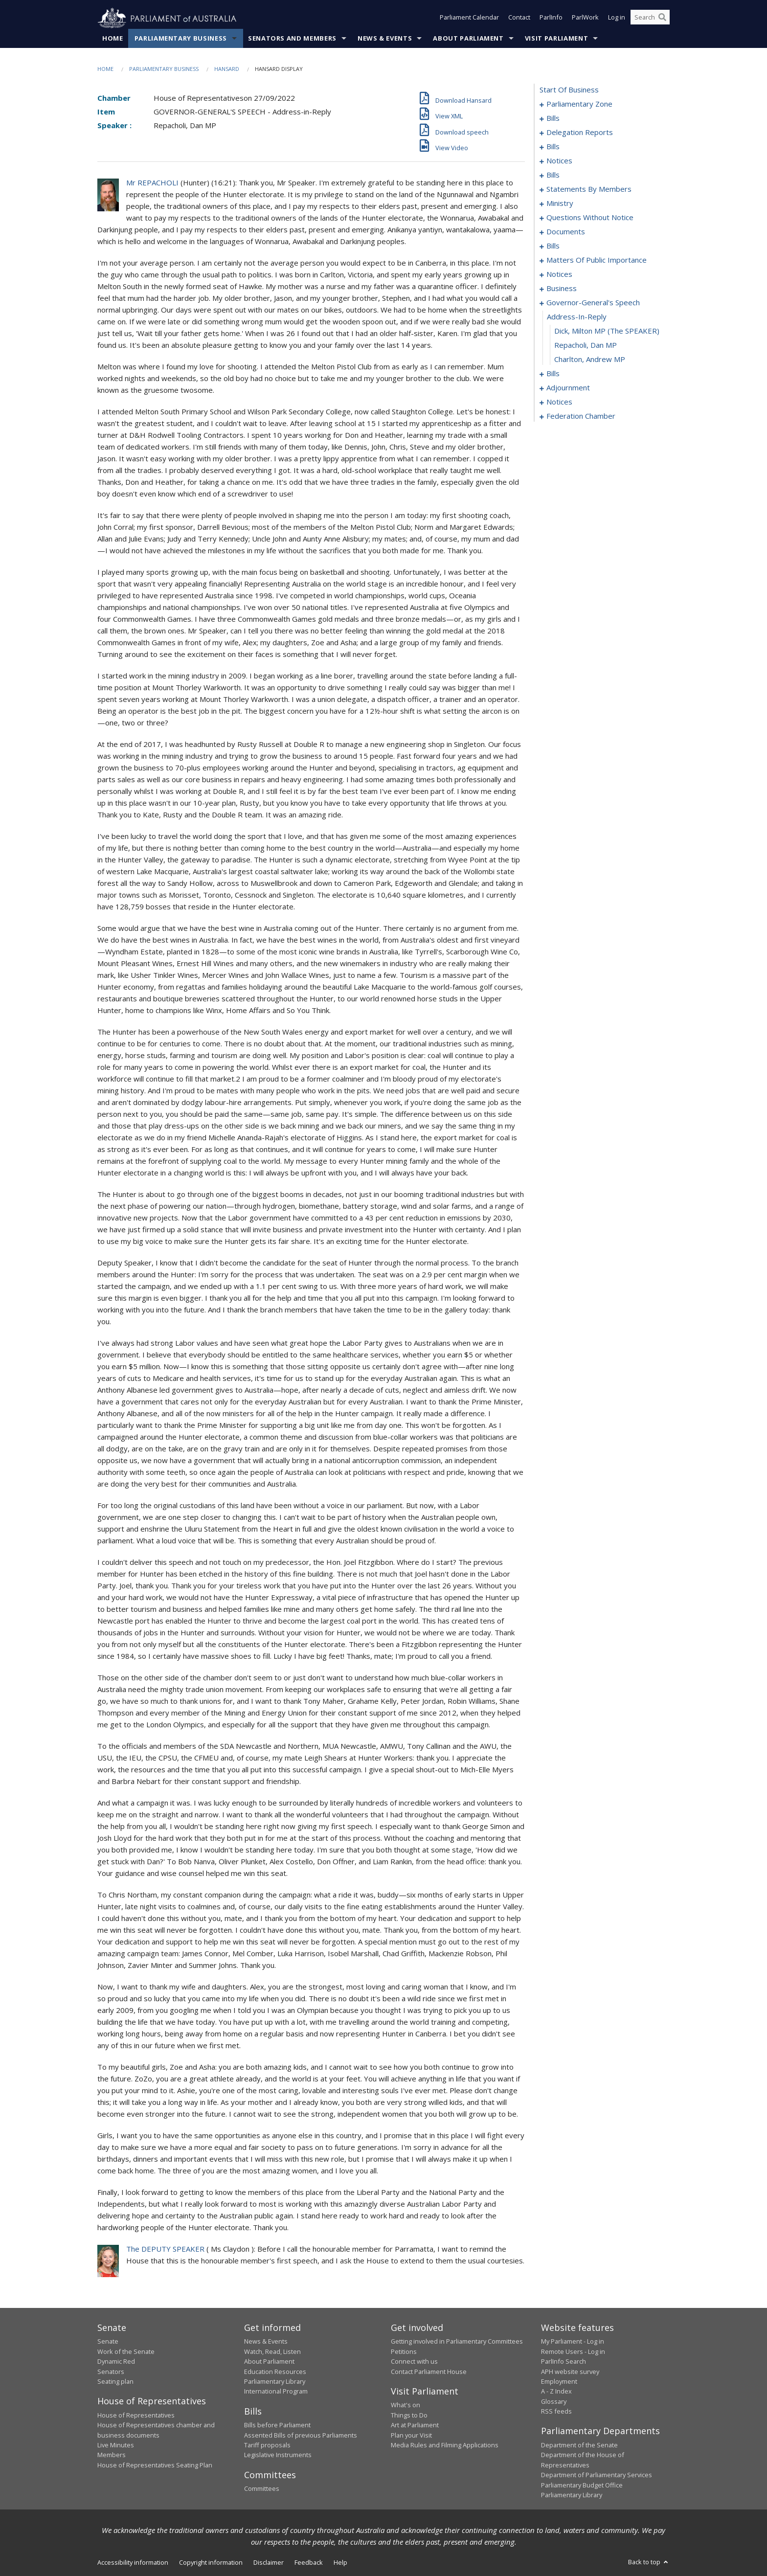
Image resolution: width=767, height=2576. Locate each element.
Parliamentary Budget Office (582, 2485)
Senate (107, 2341)
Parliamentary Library (274, 2381)
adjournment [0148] (568, 388)
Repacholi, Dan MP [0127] (585, 345)
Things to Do (409, 2415)
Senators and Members (292, 38)
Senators (110, 2371)
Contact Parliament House (429, 2371)
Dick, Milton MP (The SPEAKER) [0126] (606, 331)
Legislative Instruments (278, 2455)
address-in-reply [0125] (577, 317)
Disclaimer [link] (268, 2562)
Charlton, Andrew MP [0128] (589, 359)
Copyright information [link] (211, 2562)
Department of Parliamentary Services (596, 2475)
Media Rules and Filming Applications (444, 2445)
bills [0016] (553, 147)
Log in (616, 18)
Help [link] (340, 2562)
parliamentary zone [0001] (579, 104)
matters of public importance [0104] (596, 260)
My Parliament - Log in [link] (572, 2341)
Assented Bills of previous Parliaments (300, 2435)
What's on (405, 2405)
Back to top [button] (649, 2562)
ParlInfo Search (563, 2361)
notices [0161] (559, 402)
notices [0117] (559, 274)
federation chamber (580, 416)
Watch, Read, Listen (272, 2351)
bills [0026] (553, 175)
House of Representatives (136, 2415)
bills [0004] (553, 118)
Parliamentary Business (181, 38)
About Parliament (468, 38)
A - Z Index (556, 2391)
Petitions (404, 2351)
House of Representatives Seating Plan (154, 2465)
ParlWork (585, 18)
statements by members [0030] (589, 189)
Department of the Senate (579, 2445)
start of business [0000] (569, 90)
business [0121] (561, 289)
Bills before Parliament (277, 2425)
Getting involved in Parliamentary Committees (457, 2341)
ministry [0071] (559, 203)
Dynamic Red (116, 2361)
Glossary (553, 2401)
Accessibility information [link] (132, 2562)
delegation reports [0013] (579, 132)
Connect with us (414, 2361)
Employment (559, 2381)
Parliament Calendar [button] (469, 18)
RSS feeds (556, 2411)
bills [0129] (553, 374)
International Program (276, 2391)
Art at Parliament (415, 2425)
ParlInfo (551, 18)
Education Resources (275, 2371)
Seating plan (115, 2381)
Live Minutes (115, 2445)
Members (111, 2455)
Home (112, 38)
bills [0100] (553, 246)
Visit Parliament (556, 38)
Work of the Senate (126, 2351)
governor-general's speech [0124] (593, 303)
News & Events (385, 38)
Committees (261, 2489)
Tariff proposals (267, 2445)
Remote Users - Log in (573, 2351)
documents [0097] (565, 232)
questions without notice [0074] (589, 218)
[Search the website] (650, 18)
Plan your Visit (411, 2435)
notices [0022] (559, 161)
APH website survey (570, 2371)
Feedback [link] (308, 2562)
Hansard (226, 69)
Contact (519, 18)
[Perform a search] (662, 18)
